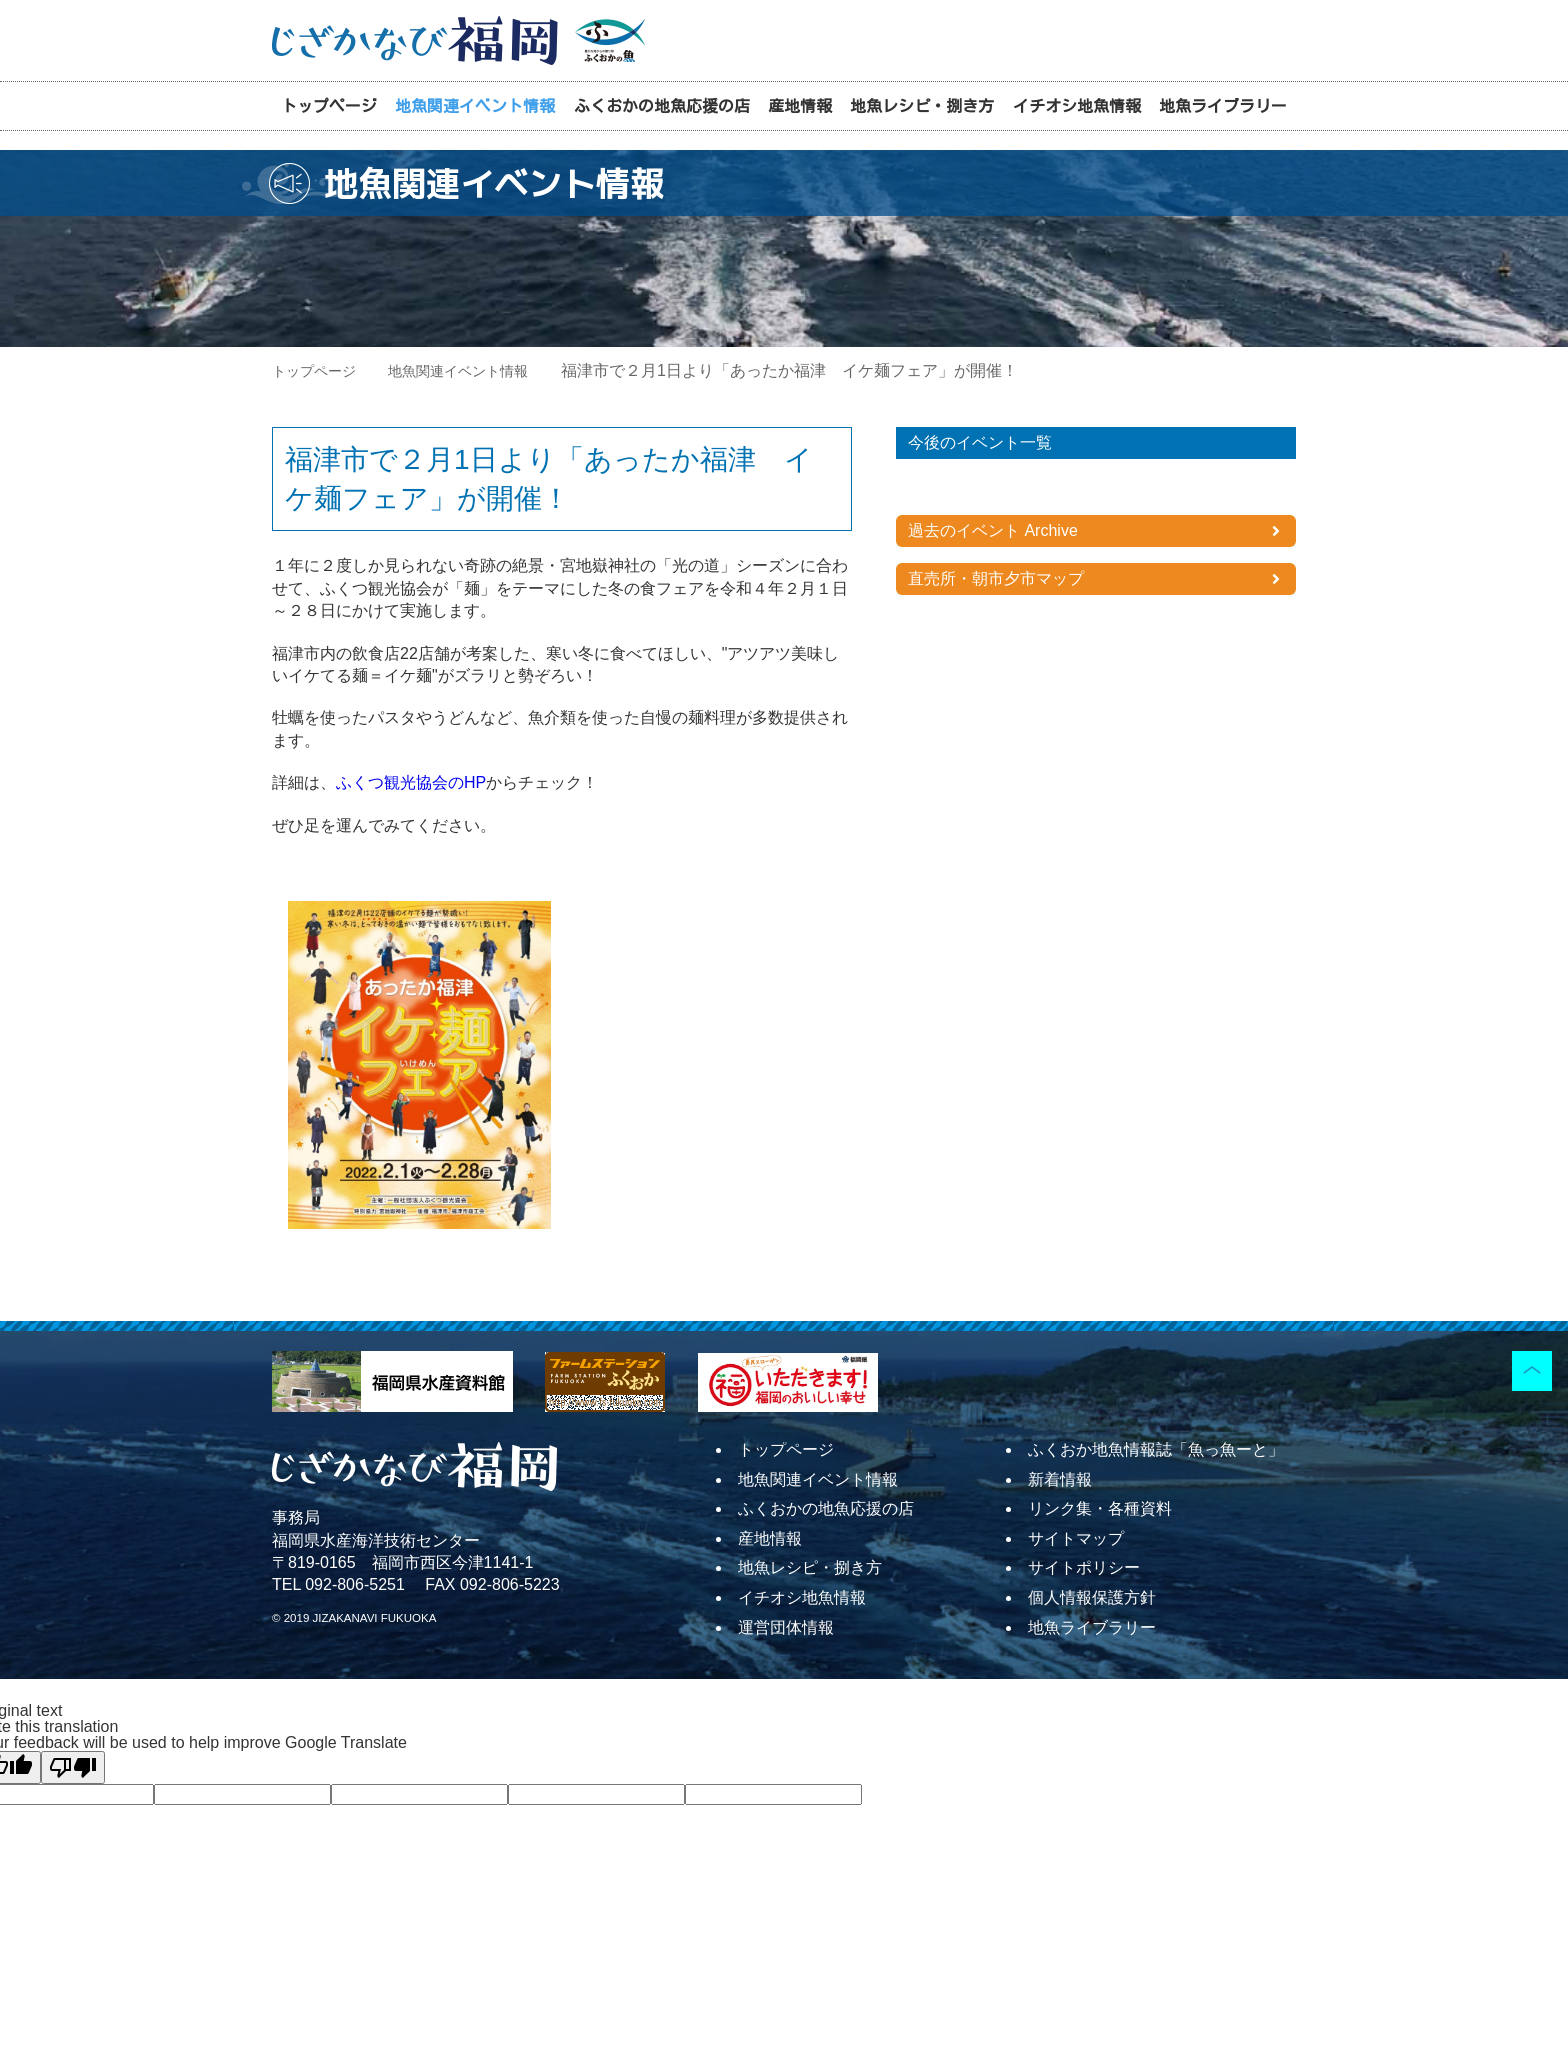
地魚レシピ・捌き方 (922, 106)
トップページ (329, 106)
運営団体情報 (786, 1627)
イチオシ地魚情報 (1077, 106)
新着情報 (1060, 1479)
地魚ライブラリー (1223, 106)
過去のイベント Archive (993, 530)
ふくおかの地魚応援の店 (662, 106)
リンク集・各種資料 (1100, 1508)
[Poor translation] (73, 1767)
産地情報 (800, 106)
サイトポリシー (1084, 1567)
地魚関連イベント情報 (475, 106)
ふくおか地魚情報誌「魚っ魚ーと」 (1156, 1449)
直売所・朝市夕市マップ (996, 578)
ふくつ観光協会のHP (411, 782)
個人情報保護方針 (1092, 1597)
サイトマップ (1076, 1538)
